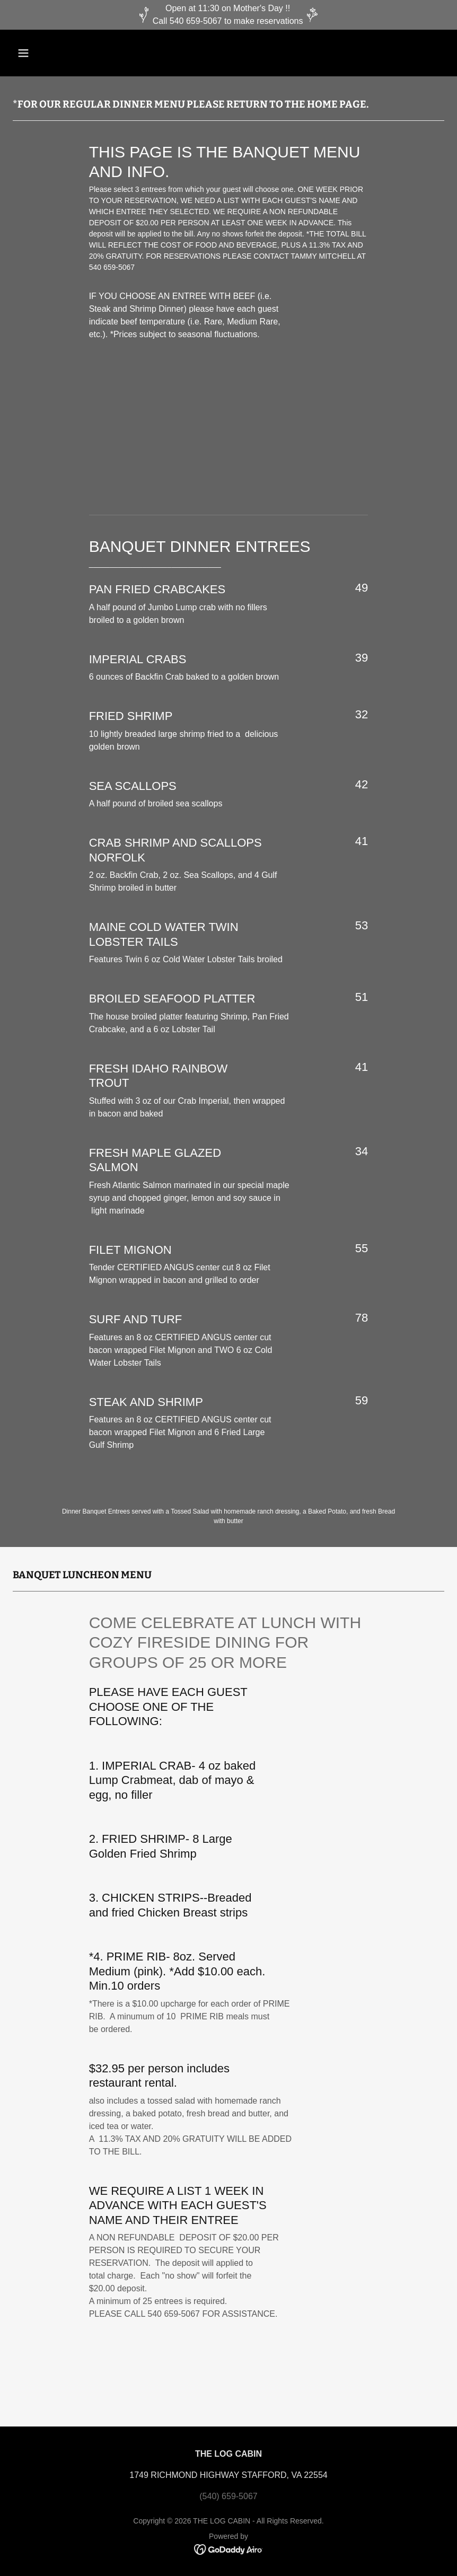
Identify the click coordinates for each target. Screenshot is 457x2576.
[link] (228, 2548)
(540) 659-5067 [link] (228, 2496)
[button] (45, 53)
